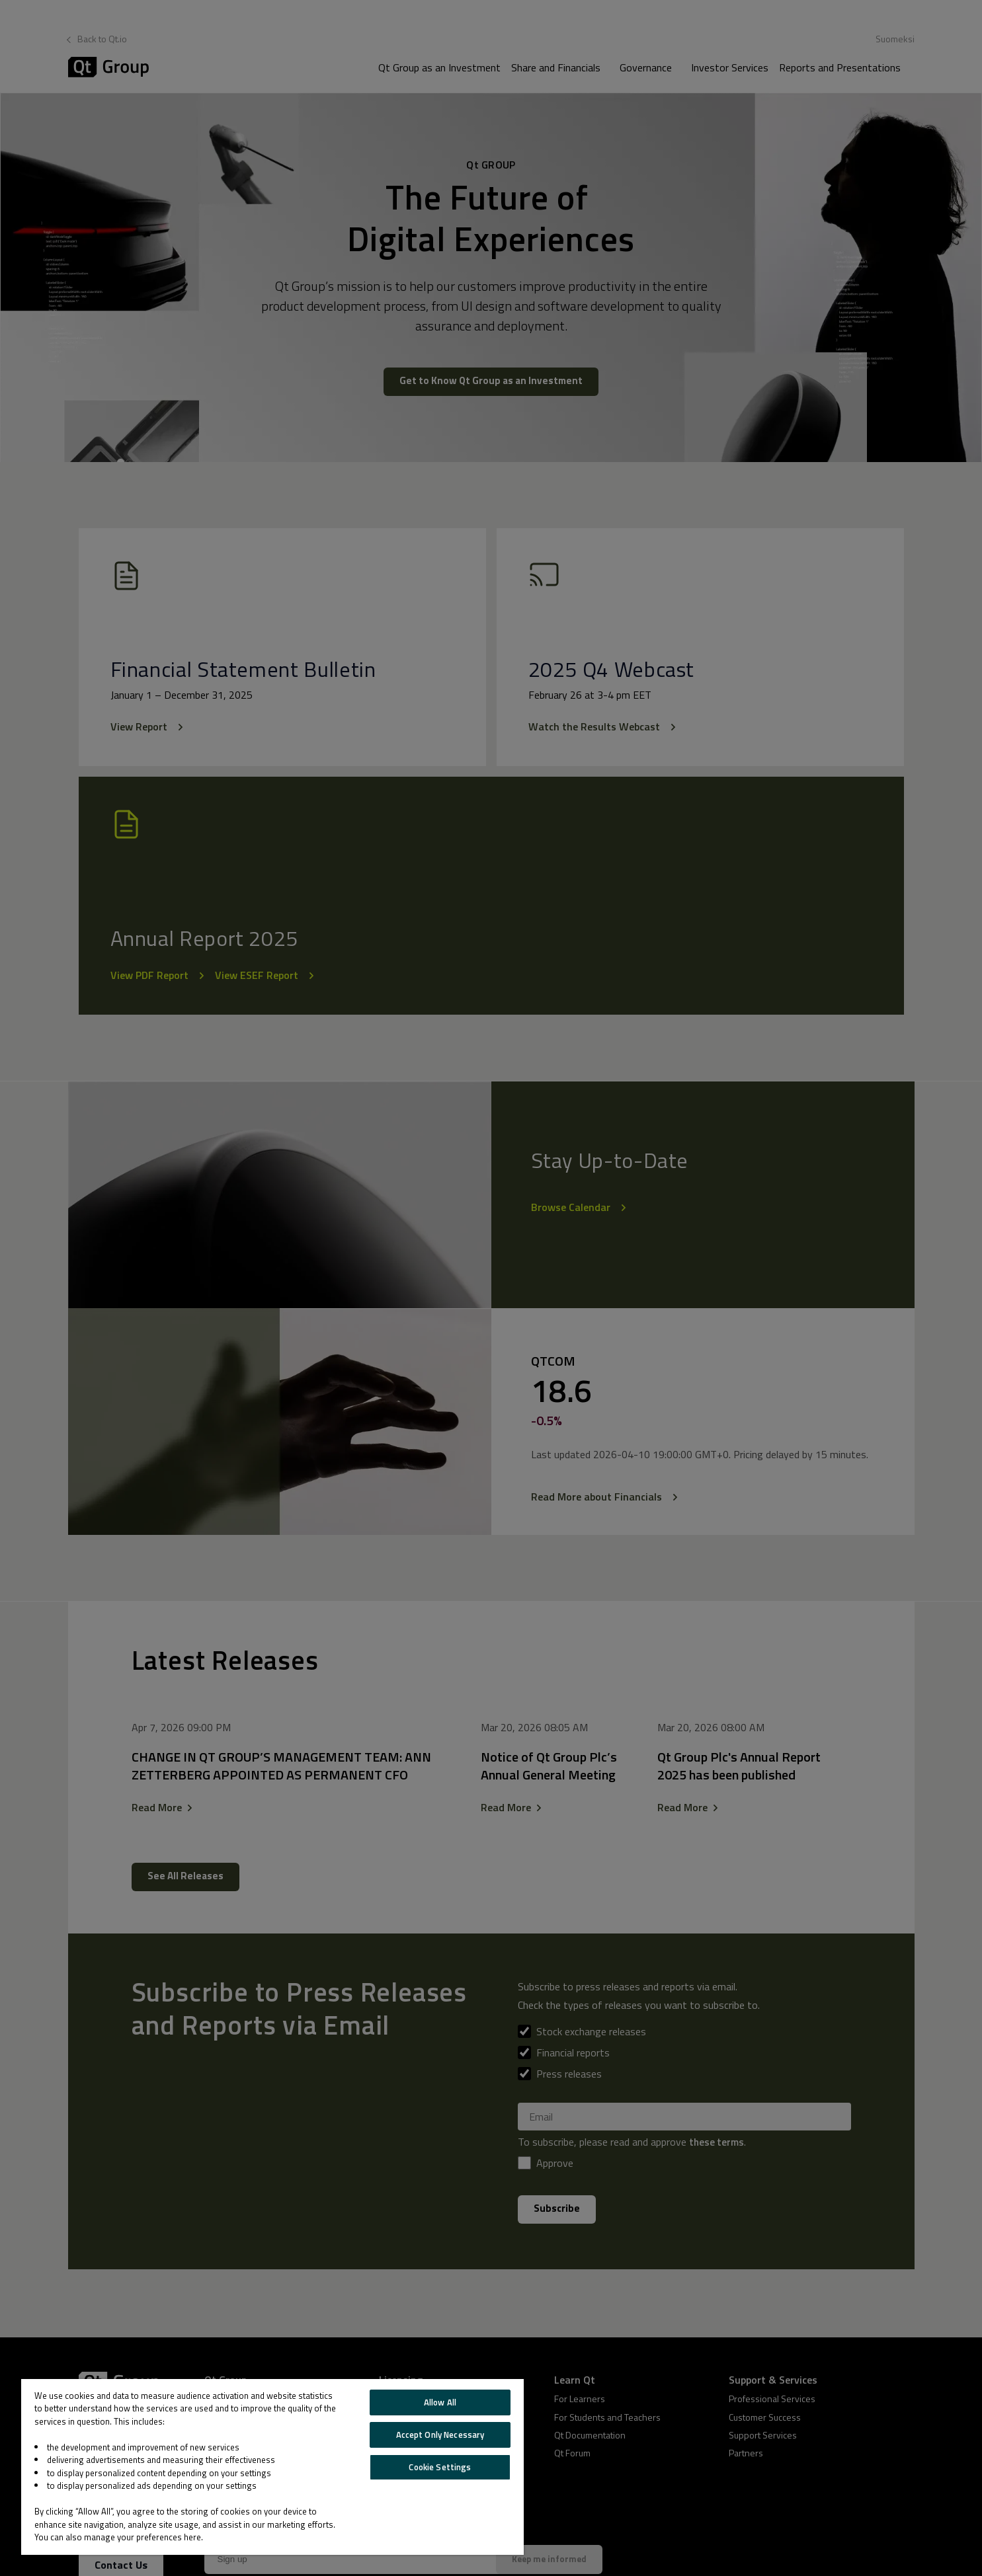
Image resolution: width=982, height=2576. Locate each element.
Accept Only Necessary (440, 2434)
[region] (272, 2467)
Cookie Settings (440, 2467)
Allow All (440, 2402)
